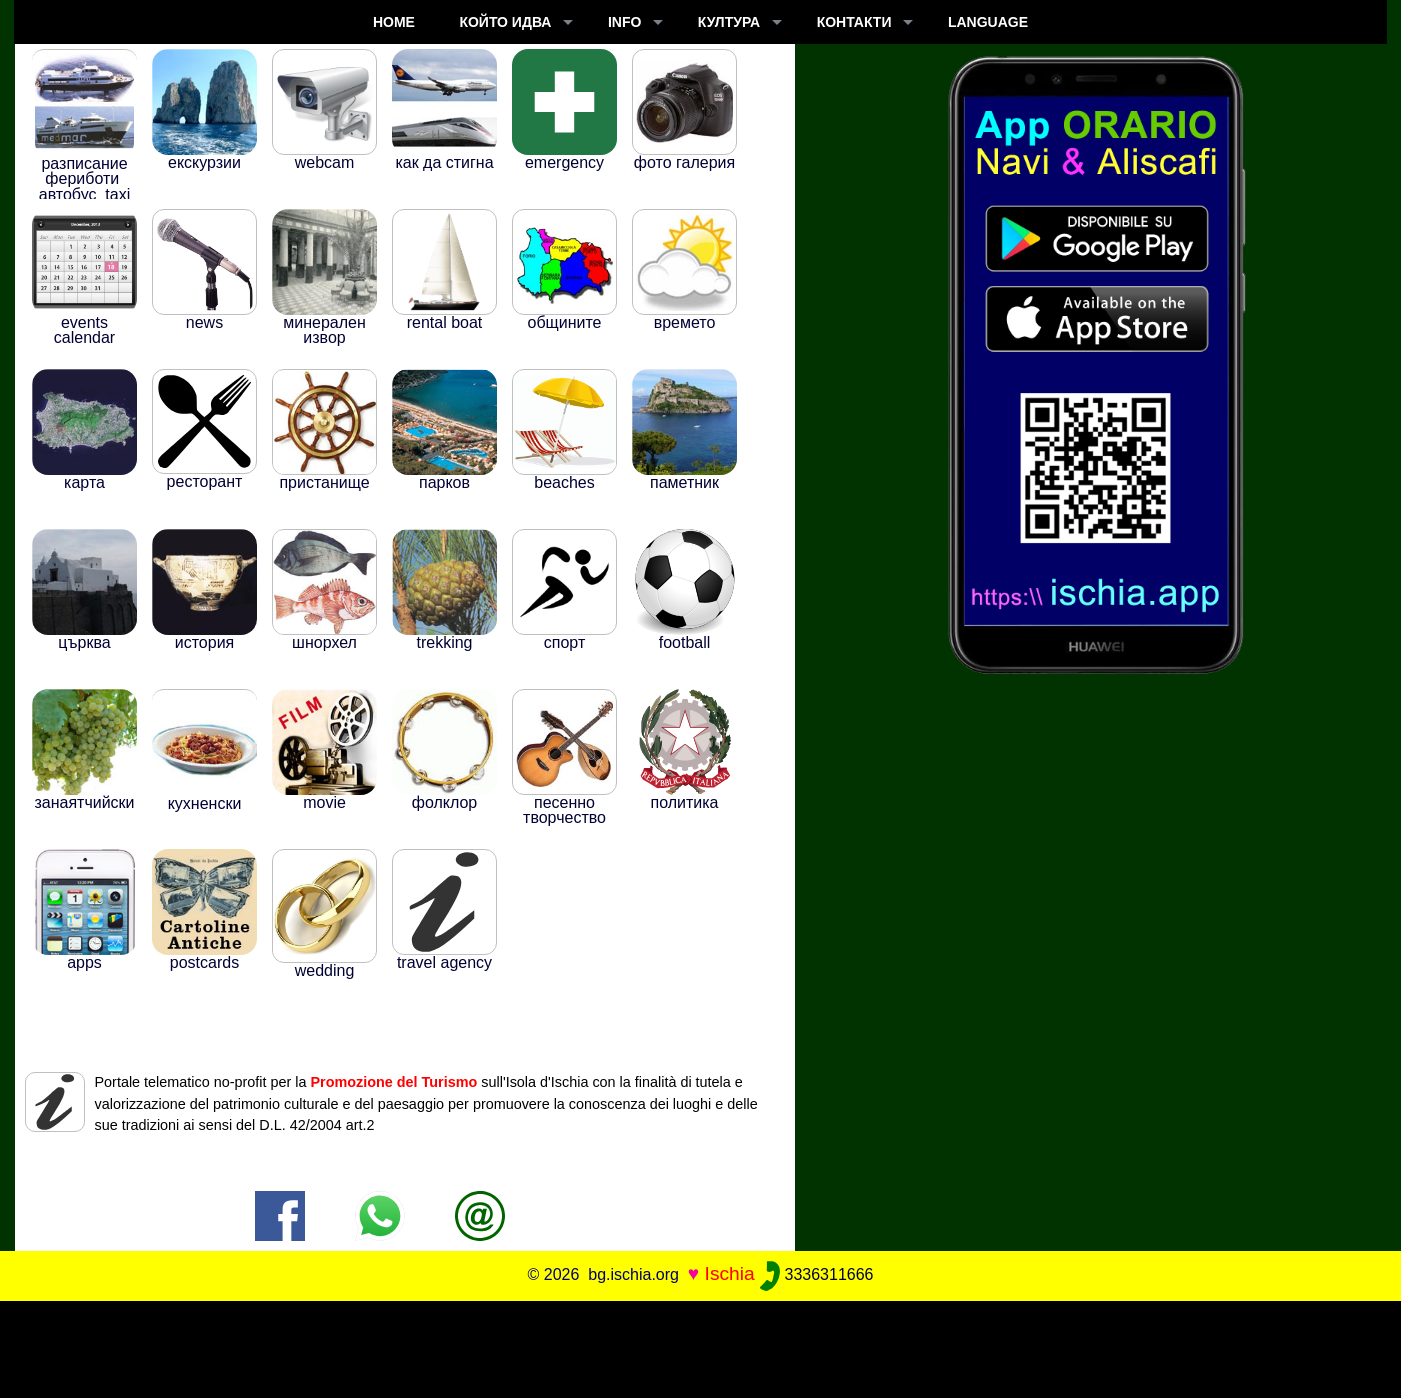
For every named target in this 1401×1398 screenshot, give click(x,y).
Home (394, 22)
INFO (624, 22)
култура (729, 22)
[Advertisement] (701, 1346)
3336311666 (816, 1274)
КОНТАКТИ (854, 22)
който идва (505, 22)
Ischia (730, 1273)
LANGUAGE (988, 22)
